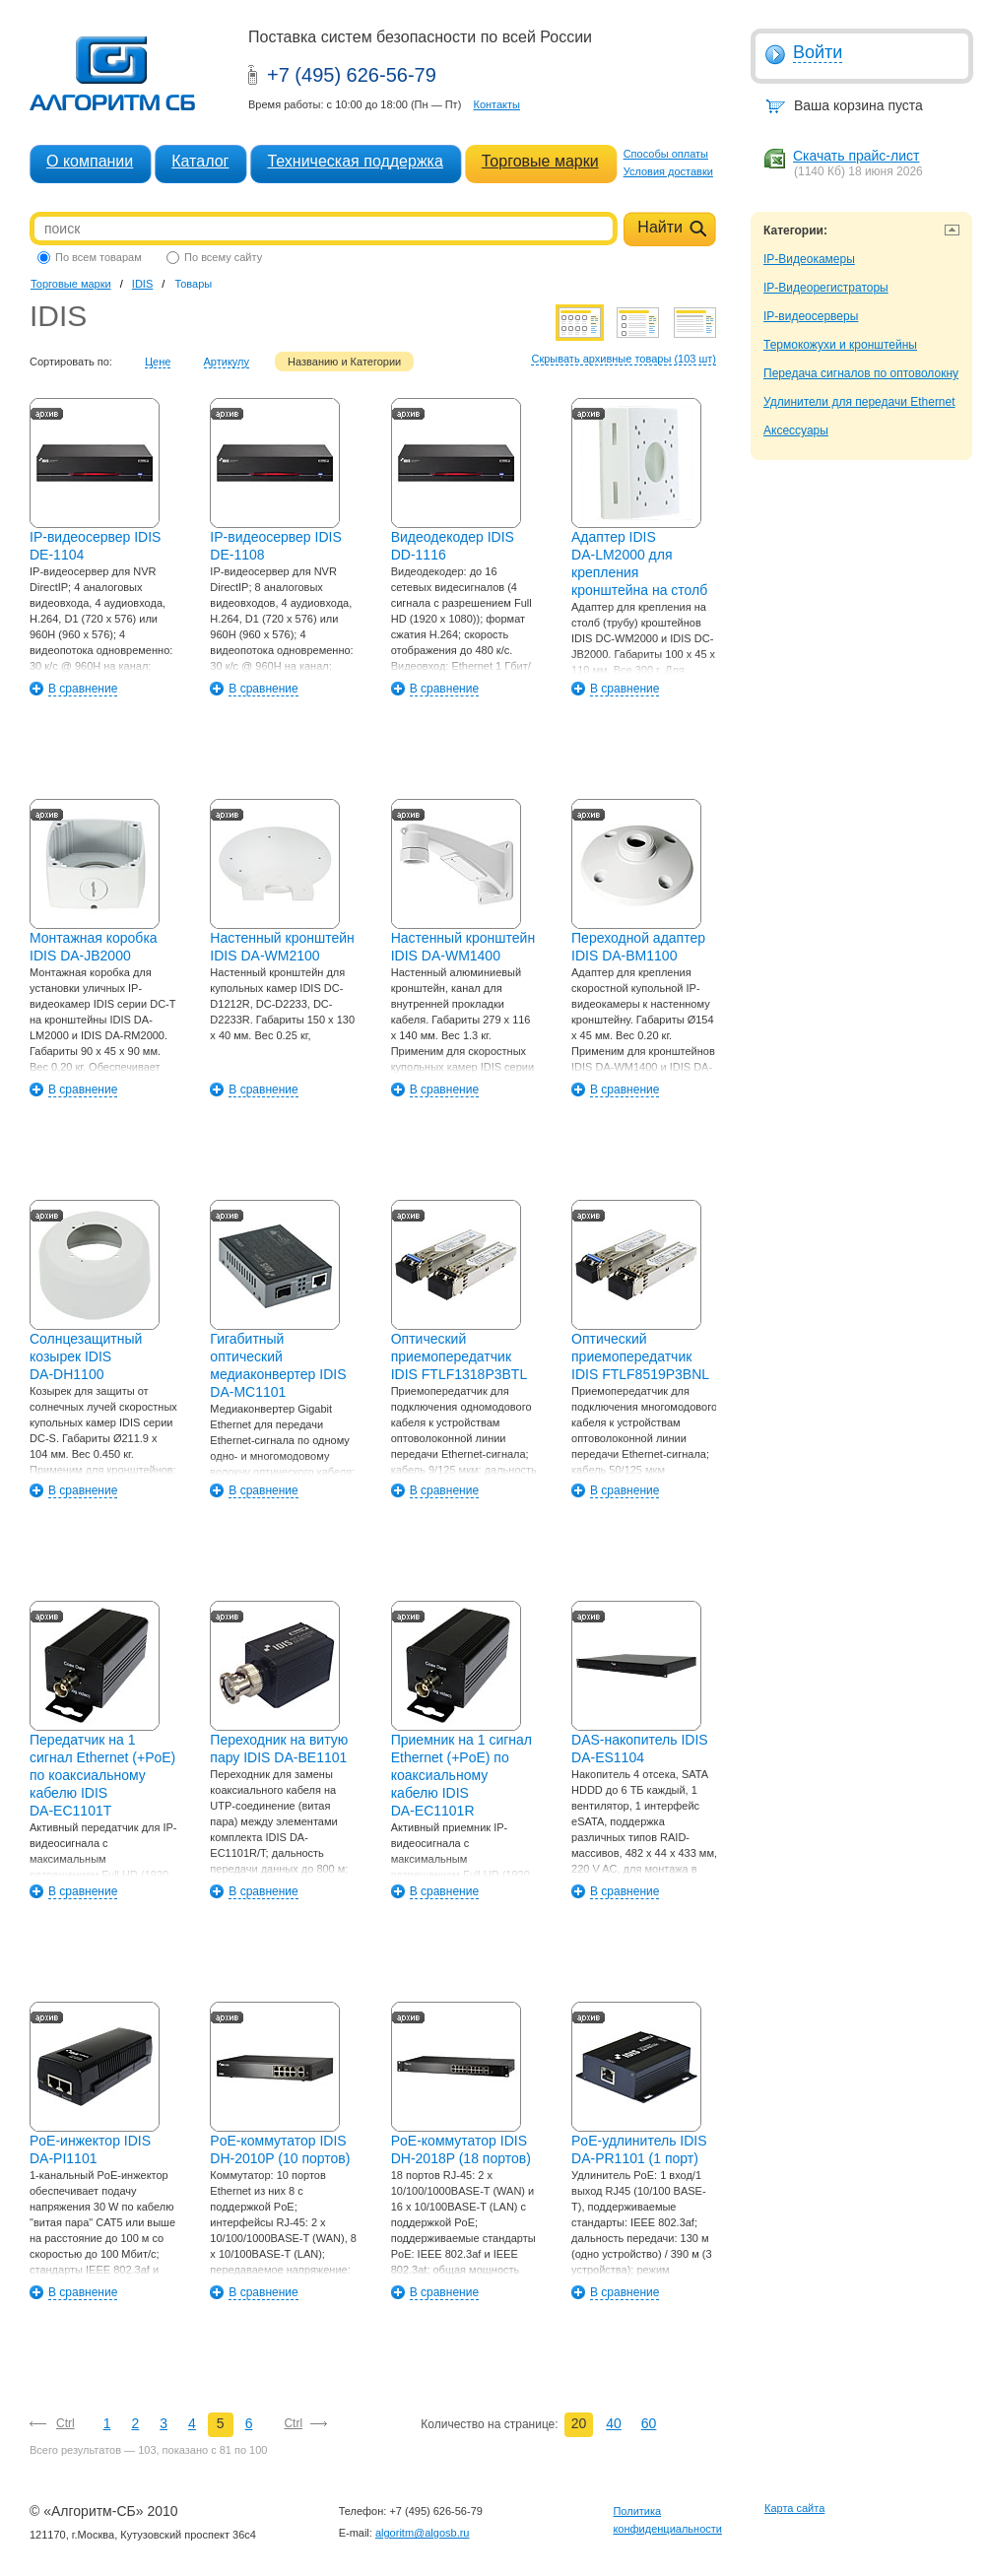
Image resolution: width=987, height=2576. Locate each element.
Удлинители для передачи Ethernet (859, 402)
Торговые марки (540, 161)
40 (614, 2423)
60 (649, 2423)
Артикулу (227, 361)
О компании (89, 161)
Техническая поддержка (354, 161)
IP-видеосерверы (810, 316)
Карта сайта (794, 2508)
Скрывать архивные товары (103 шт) (623, 358)
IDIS (142, 284)
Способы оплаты (666, 154)
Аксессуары (795, 430)
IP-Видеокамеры (809, 259)
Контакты (496, 104)
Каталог (200, 161)
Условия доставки (668, 171)
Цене (157, 361)
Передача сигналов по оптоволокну (860, 373)
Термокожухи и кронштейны (840, 345)
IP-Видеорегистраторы (825, 288)
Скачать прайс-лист (856, 156)
